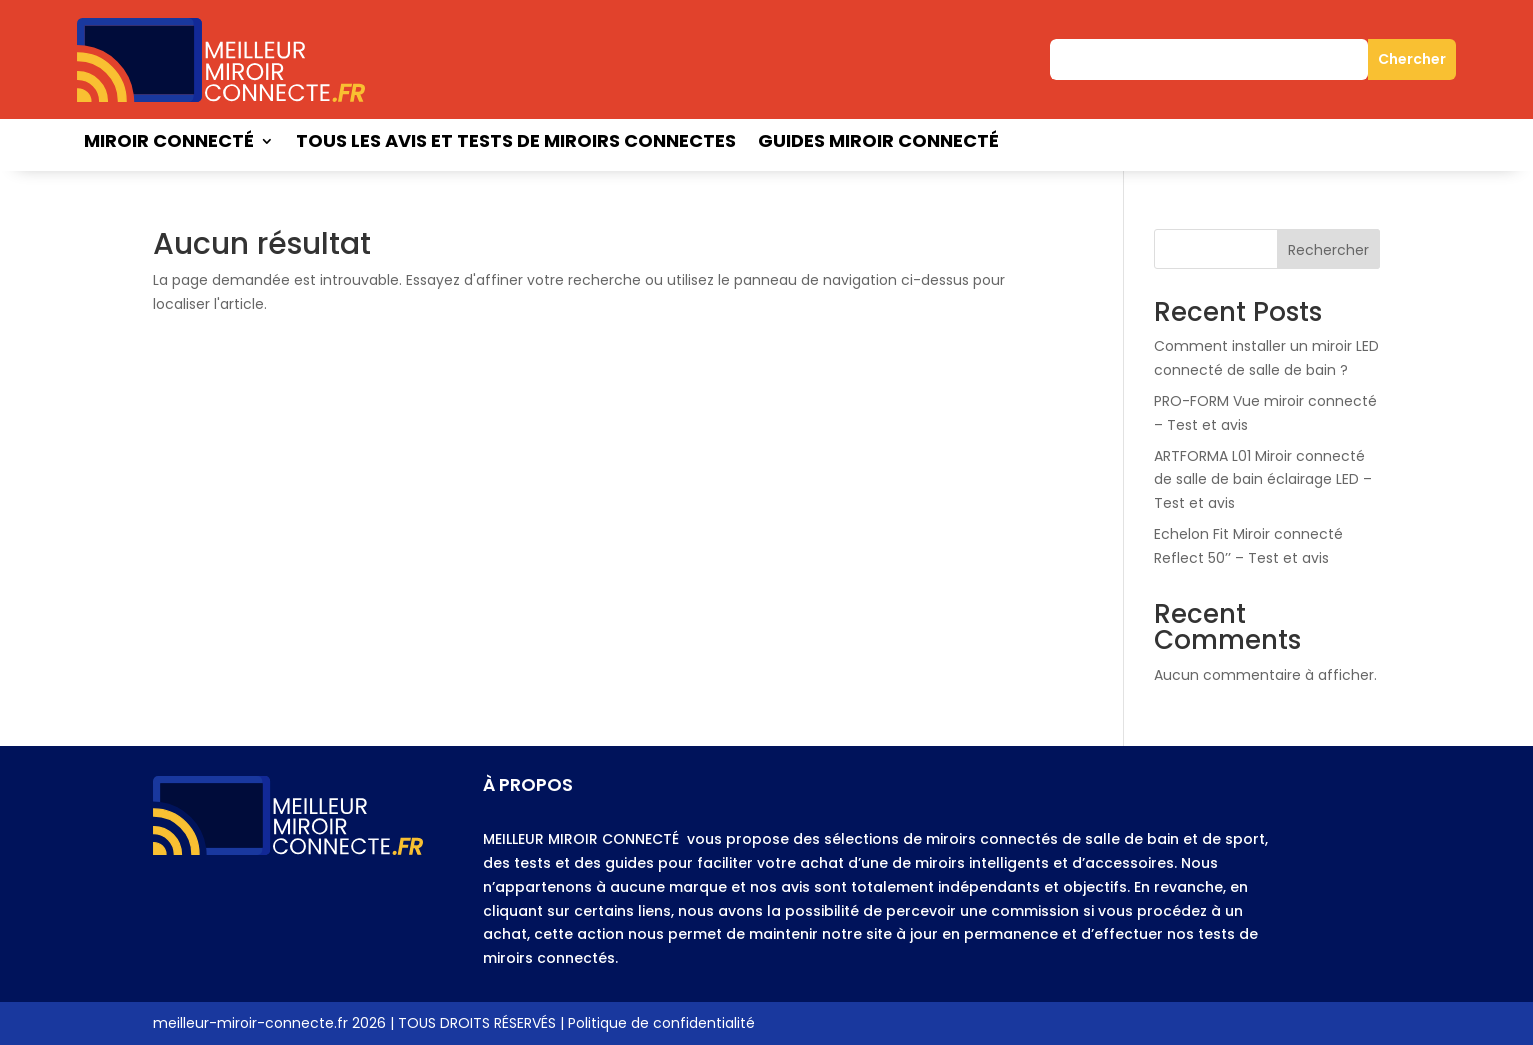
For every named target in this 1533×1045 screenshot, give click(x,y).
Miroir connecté (169, 143)
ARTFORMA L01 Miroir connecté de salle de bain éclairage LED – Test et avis (1263, 480)
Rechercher (1328, 250)
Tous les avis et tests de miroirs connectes (516, 143)
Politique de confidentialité (661, 1023)
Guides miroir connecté (878, 143)
